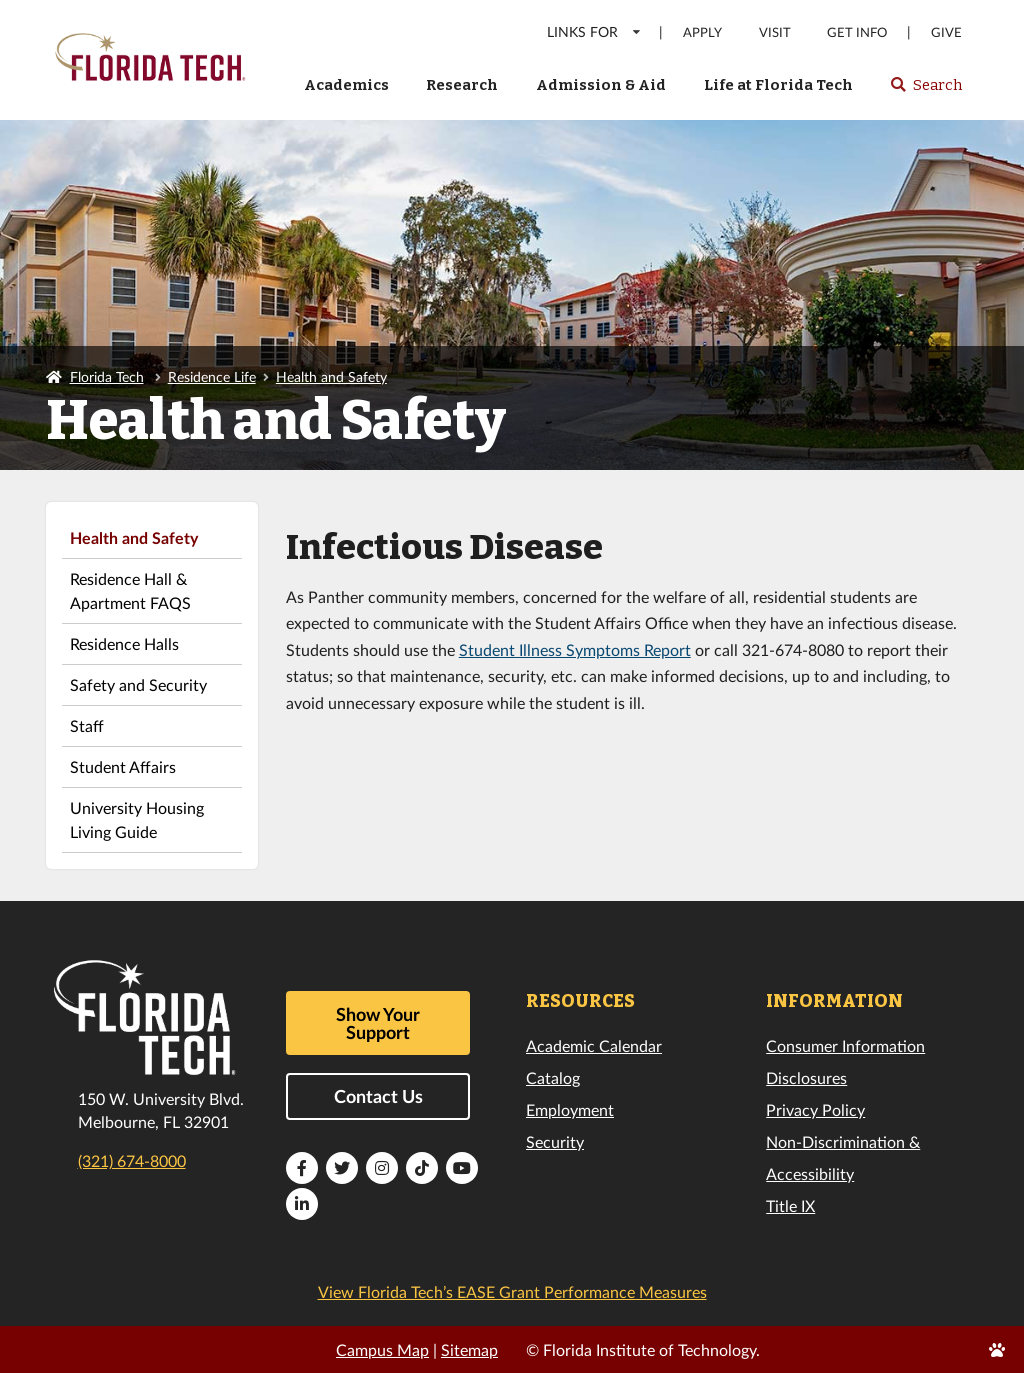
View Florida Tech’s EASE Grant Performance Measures (512, 1291)
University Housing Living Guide (137, 819)
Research (462, 85)
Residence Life (212, 376)
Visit (775, 32)
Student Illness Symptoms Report (575, 649)
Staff (87, 725)
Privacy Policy (815, 1109)
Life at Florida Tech (778, 85)
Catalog (553, 1077)
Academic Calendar (594, 1045)
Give (946, 32)
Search (925, 91)
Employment (570, 1109)
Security (555, 1141)
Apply (702, 32)
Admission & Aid (601, 85)
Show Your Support (378, 1023)
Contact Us (378, 1096)
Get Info (857, 32)
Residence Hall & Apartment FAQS (130, 590)
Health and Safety (331, 376)
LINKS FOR (594, 31)
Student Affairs (123, 766)
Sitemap (469, 1349)
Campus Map (382, 1349)
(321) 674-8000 (132, 1160)
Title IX (790, 1205)
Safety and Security (138, 684)
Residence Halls (124, 643)
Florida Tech (107, 376)
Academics (346, 85)
